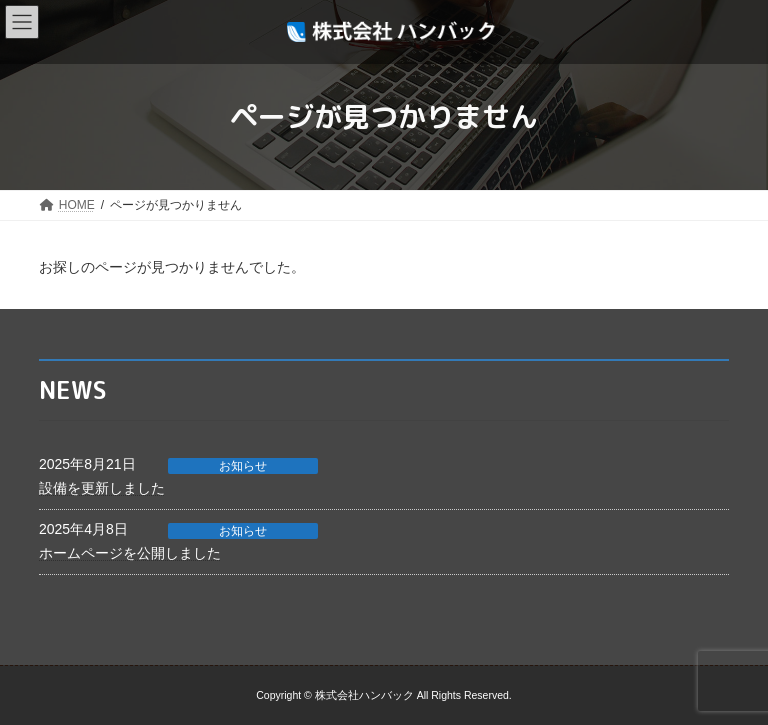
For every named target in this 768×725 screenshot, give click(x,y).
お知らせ (243, 466)
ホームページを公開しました (130, 553)
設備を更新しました (102, 488)
